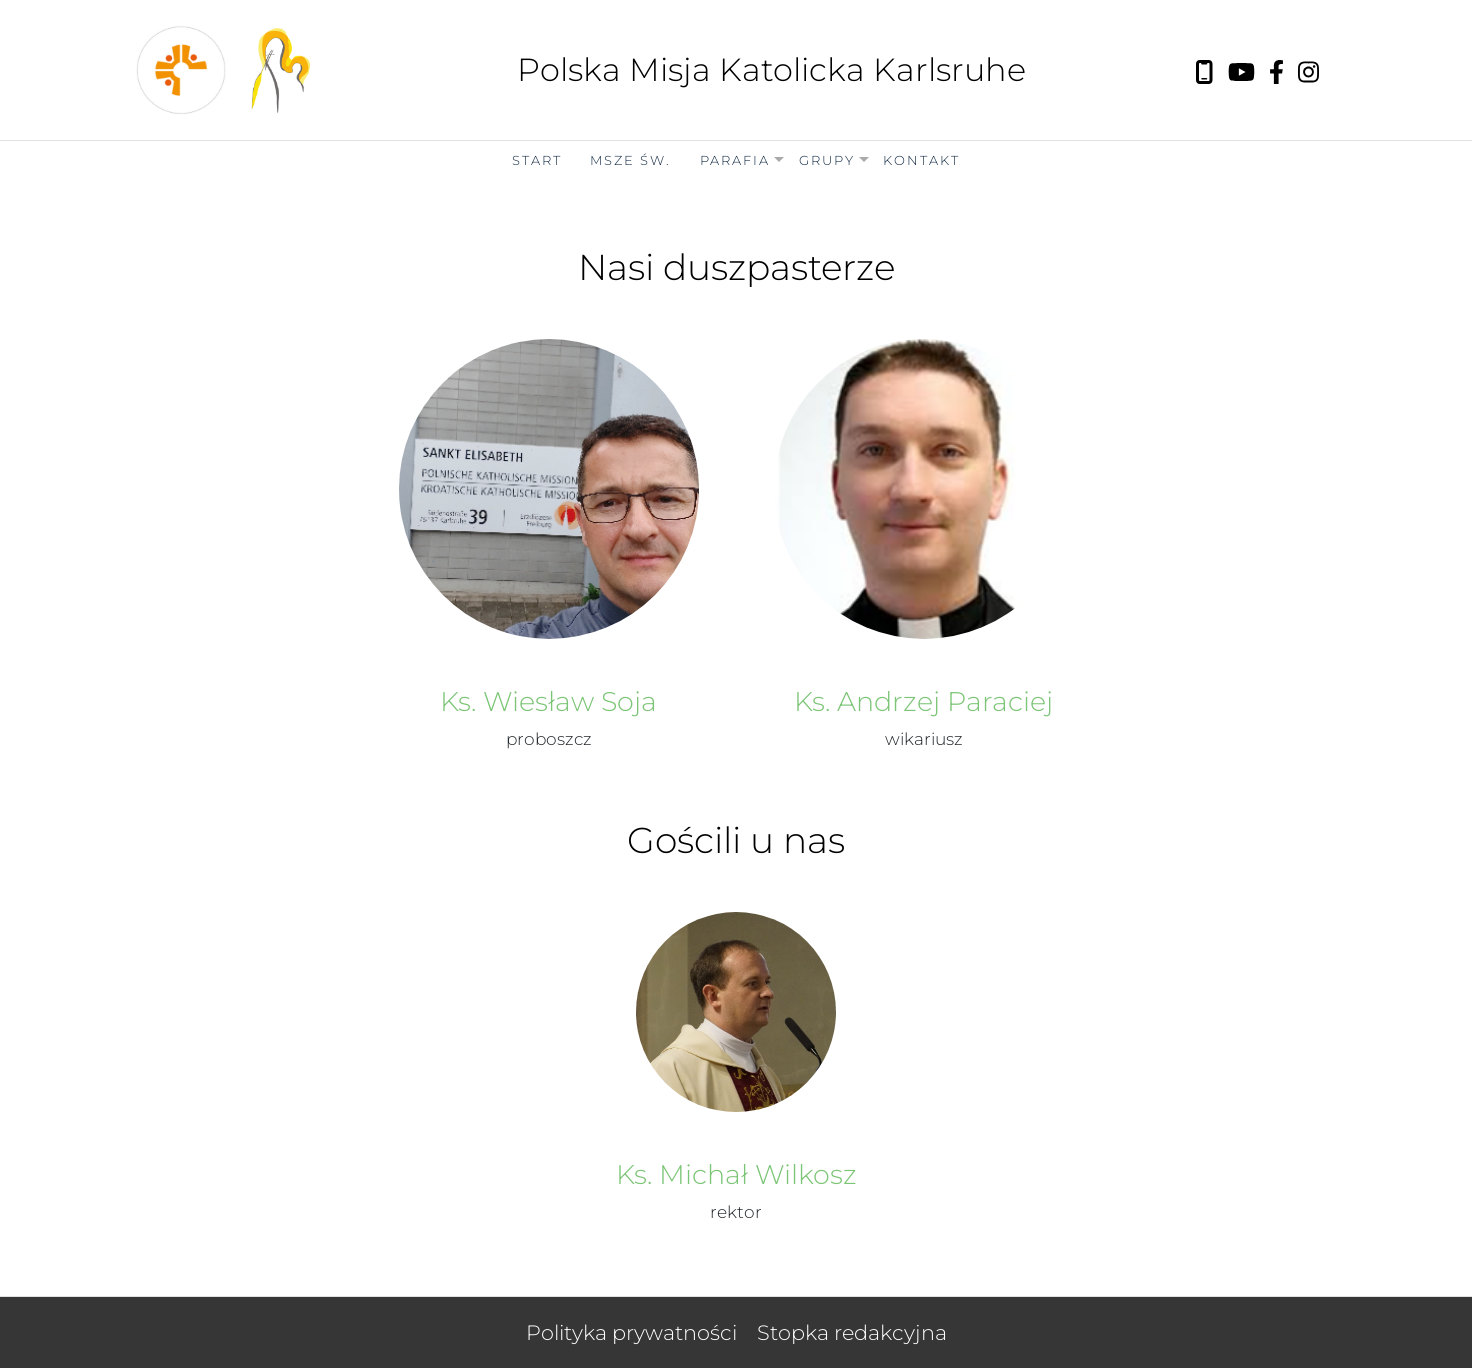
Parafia (735, 160)
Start (537, 160)
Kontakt (921, 160)
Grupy (827, 160)
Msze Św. (630, 160)
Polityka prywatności (631, 1332)
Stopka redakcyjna (852, 1332)
